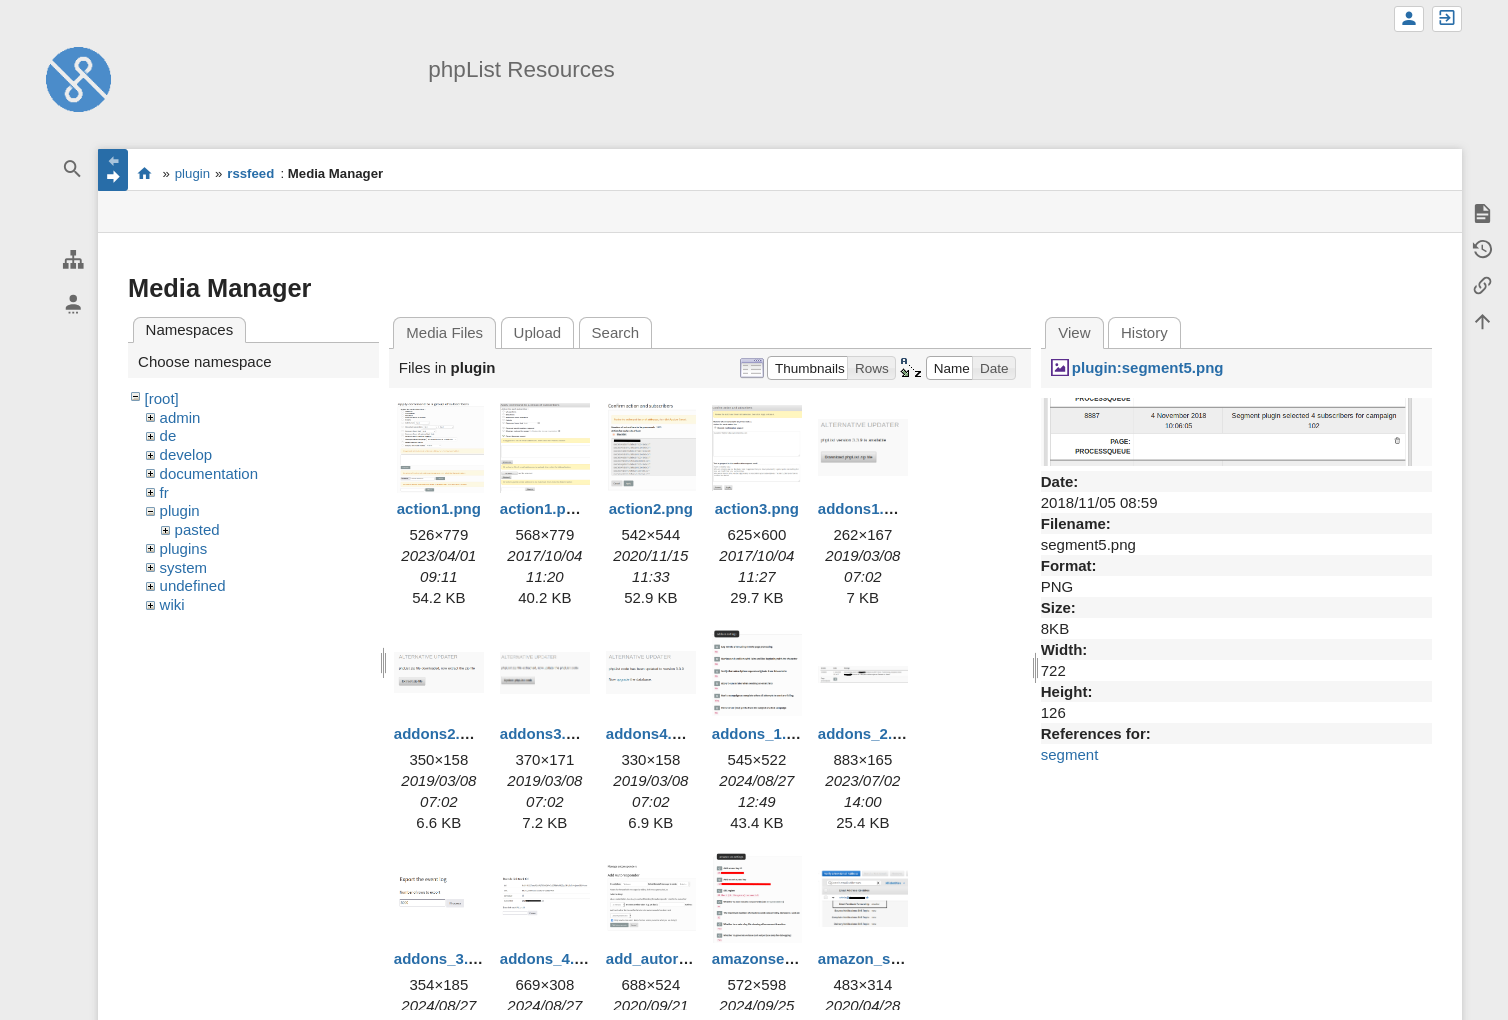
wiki (172, 604)
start (144, 173)
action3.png (757, 508)
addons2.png (440, 733)
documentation (209, 473)
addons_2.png (869, 733)
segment (1070, 754)
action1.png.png (558, 508)
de (168, 435)
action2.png (651, 508)
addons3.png (546, 733)
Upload (538, 332)
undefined (193, 585)
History (1144, 332)
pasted (197, 529)
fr (164, 492)
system (184, 567)
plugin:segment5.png (1148, 367)
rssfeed (250, 173)
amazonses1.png (772, 958)
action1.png (439, 508)
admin (180, 417)
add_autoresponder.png (691, 958)
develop (186, 454)
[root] (162, 398)
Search (616, 332)
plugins (184, 548)
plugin (192, 173)
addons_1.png (763, 733)
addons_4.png (551, 958)
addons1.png (864, 508)
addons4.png (652, 733)
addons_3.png (445, 958)
